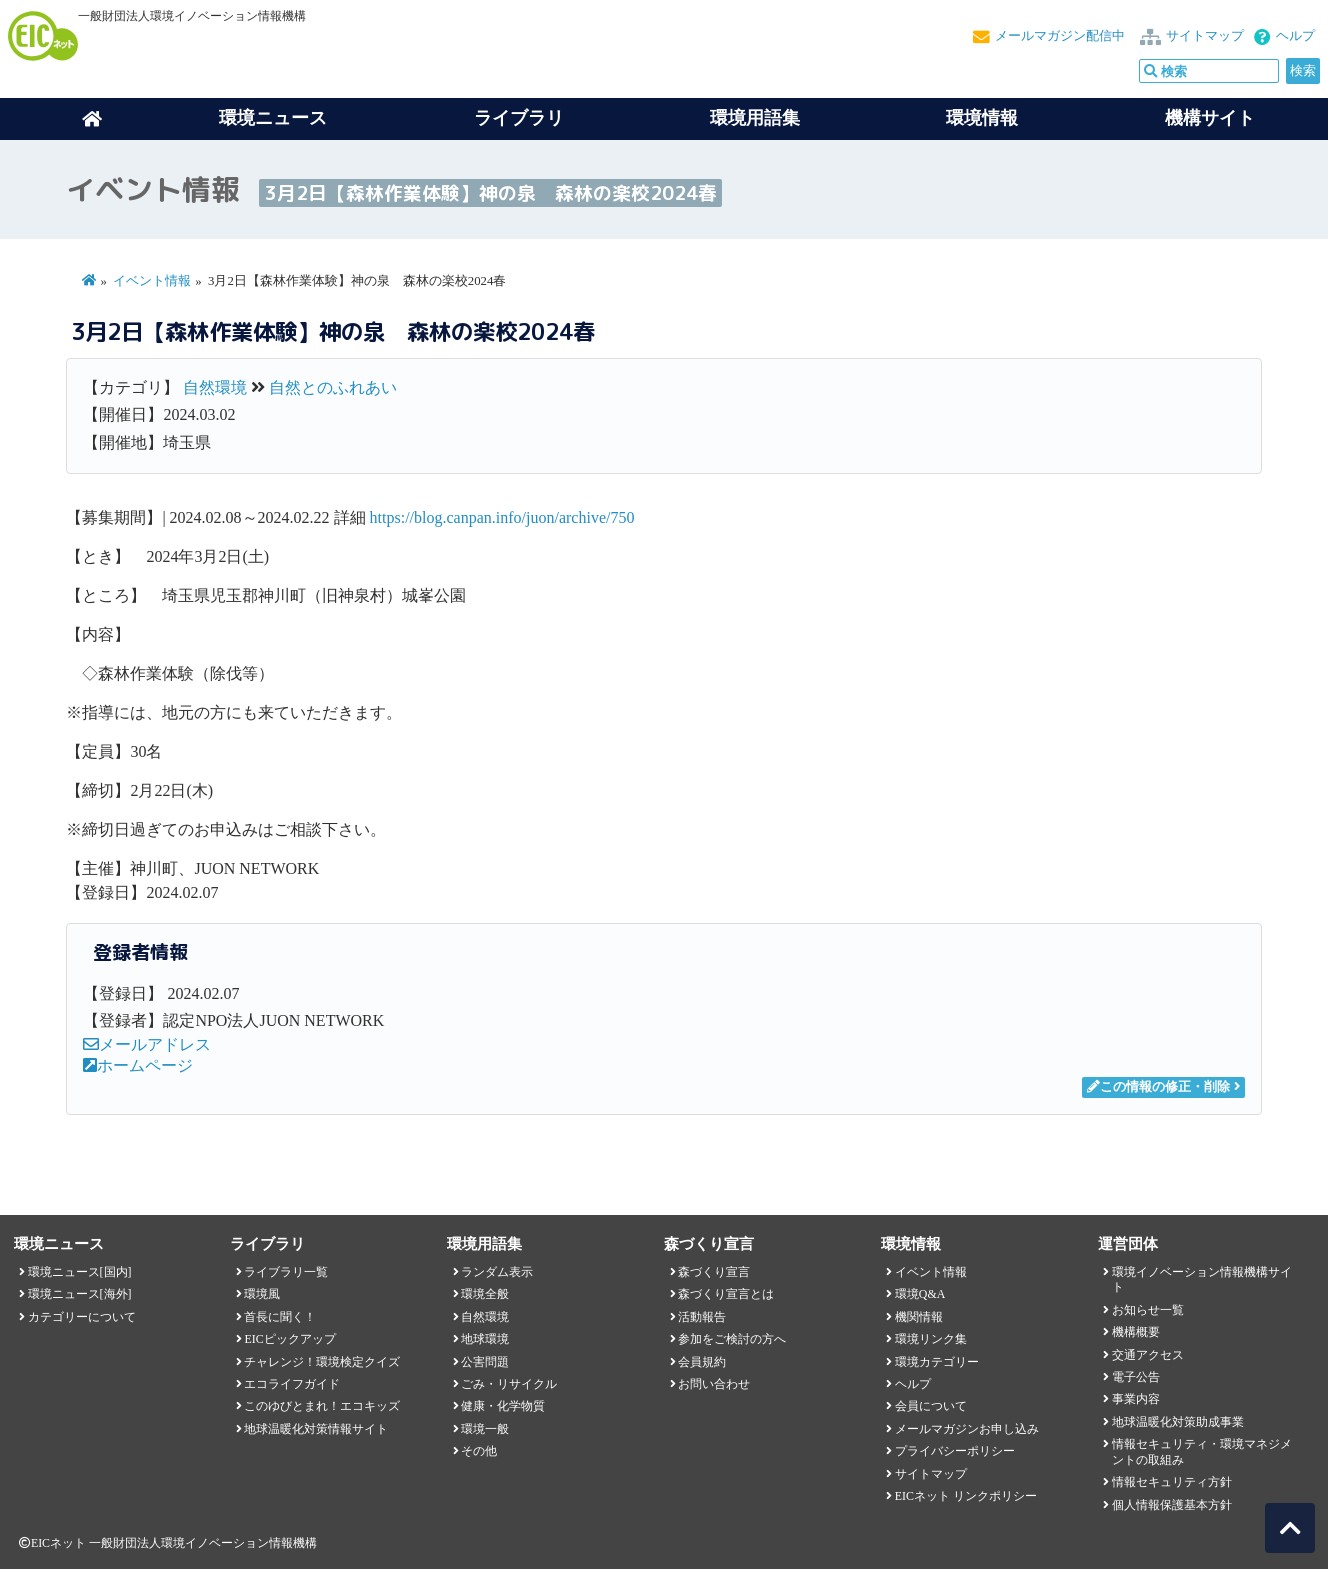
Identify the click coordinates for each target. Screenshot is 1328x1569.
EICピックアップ (289, 1339)
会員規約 (702, 1362)
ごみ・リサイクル (509, 1384)
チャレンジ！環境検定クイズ (322, 1362)
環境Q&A (920, 1294)
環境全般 (485, 1294)
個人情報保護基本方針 (1172, 1505)
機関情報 (919, 1317)
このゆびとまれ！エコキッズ (322, 1406)
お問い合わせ (714, 1384)
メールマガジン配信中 (1060, 36)
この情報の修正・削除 (1158, 1087)
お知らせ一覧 (1148, 1310)
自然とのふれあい (333, 387)
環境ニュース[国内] (80, 1272)
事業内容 (1136, 1399)
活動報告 (702, 1317)
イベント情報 (152, 281)
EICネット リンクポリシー (966, 1496)
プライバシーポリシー (955, 1451)
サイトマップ (1205, 36)
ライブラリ (519, 118)
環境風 (262, 1294)
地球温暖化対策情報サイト (316, 1429)
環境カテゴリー (937, 1362)
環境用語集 (755, 118)
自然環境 (215, 387)
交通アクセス (1148, 1355)
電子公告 (1136, 1377)
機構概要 (1136, 1332)
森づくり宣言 (714, 1272)
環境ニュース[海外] (80, 1294)
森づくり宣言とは (726, 1294)
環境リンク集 (931, 1339)
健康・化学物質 (503, 1406)
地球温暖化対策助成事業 (1178, 1422)
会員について (931, 1406)
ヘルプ (1295, 36)
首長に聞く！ (280, 1317)
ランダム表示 (497, 1272)
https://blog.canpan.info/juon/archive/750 (502, 517)
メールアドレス (147, 1044)
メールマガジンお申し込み (967, 1429)
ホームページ (138, 1065)
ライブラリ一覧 (286, 1272)
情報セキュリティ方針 (1172, 1482)
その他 (479, 1451)
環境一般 (485, 1429)
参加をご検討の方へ (732, 1339)
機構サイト (1210, 118)
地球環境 (485, 1339)
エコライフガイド (292, 1384)
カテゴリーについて (82, 1317)
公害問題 (485, 1362)
